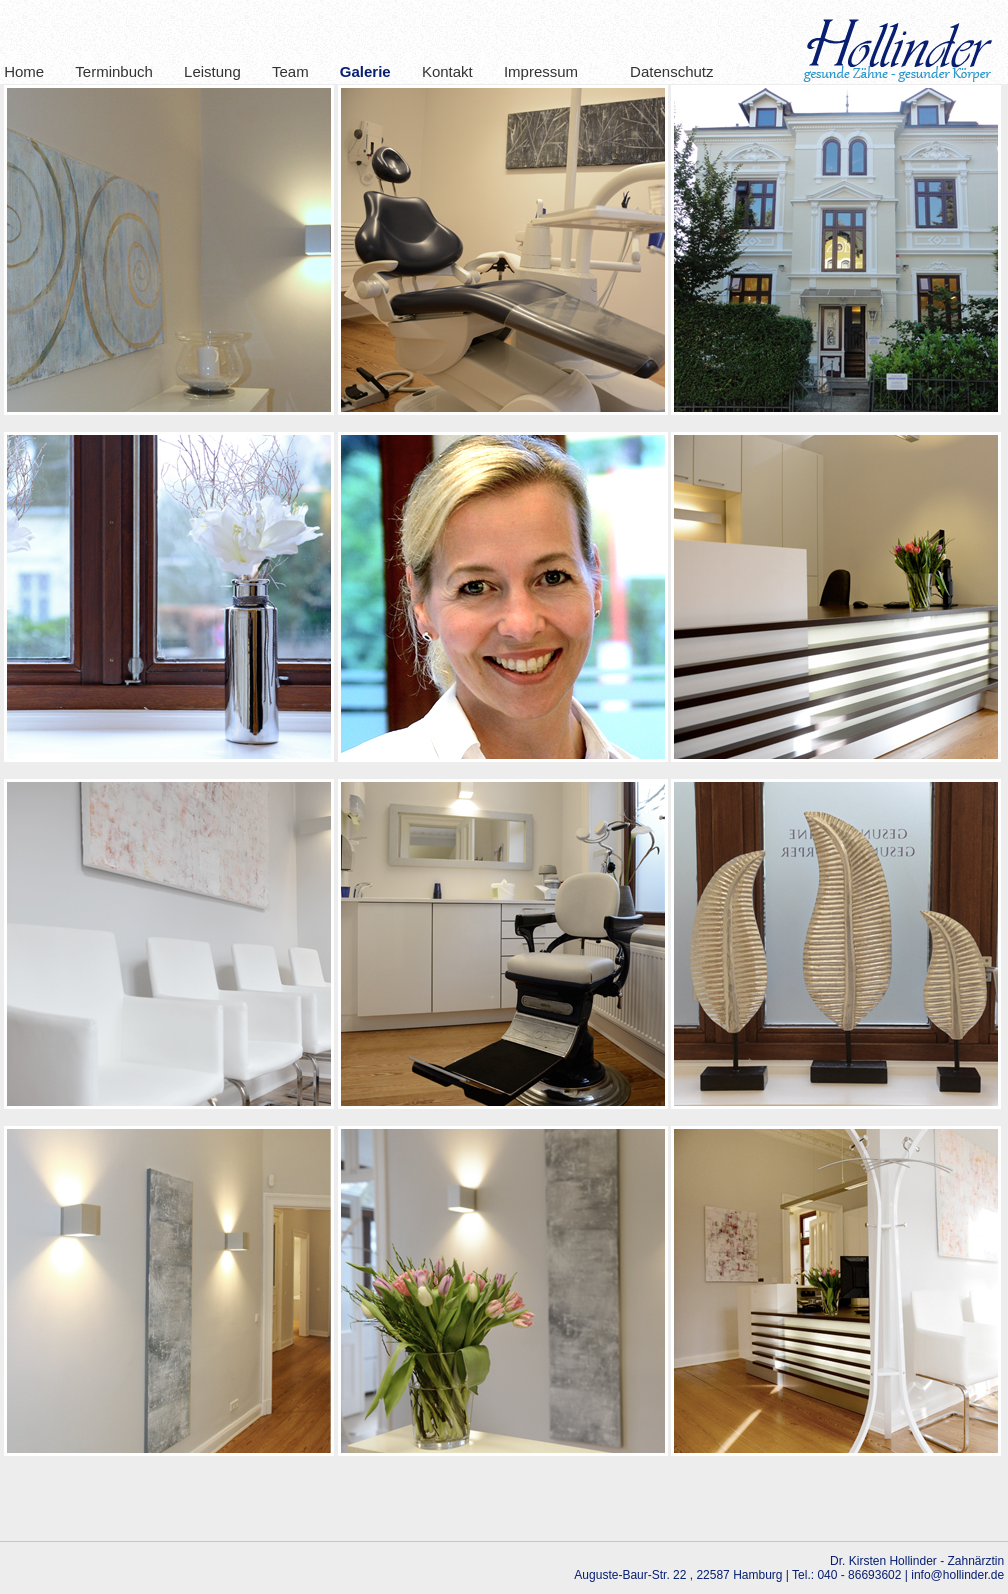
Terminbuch (114, 71)
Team (290, 71)
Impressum (541, 71)
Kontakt (447, 71)
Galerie (365, 71)
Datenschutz (661, 71)
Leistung (212, 71)
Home (24, 71)
